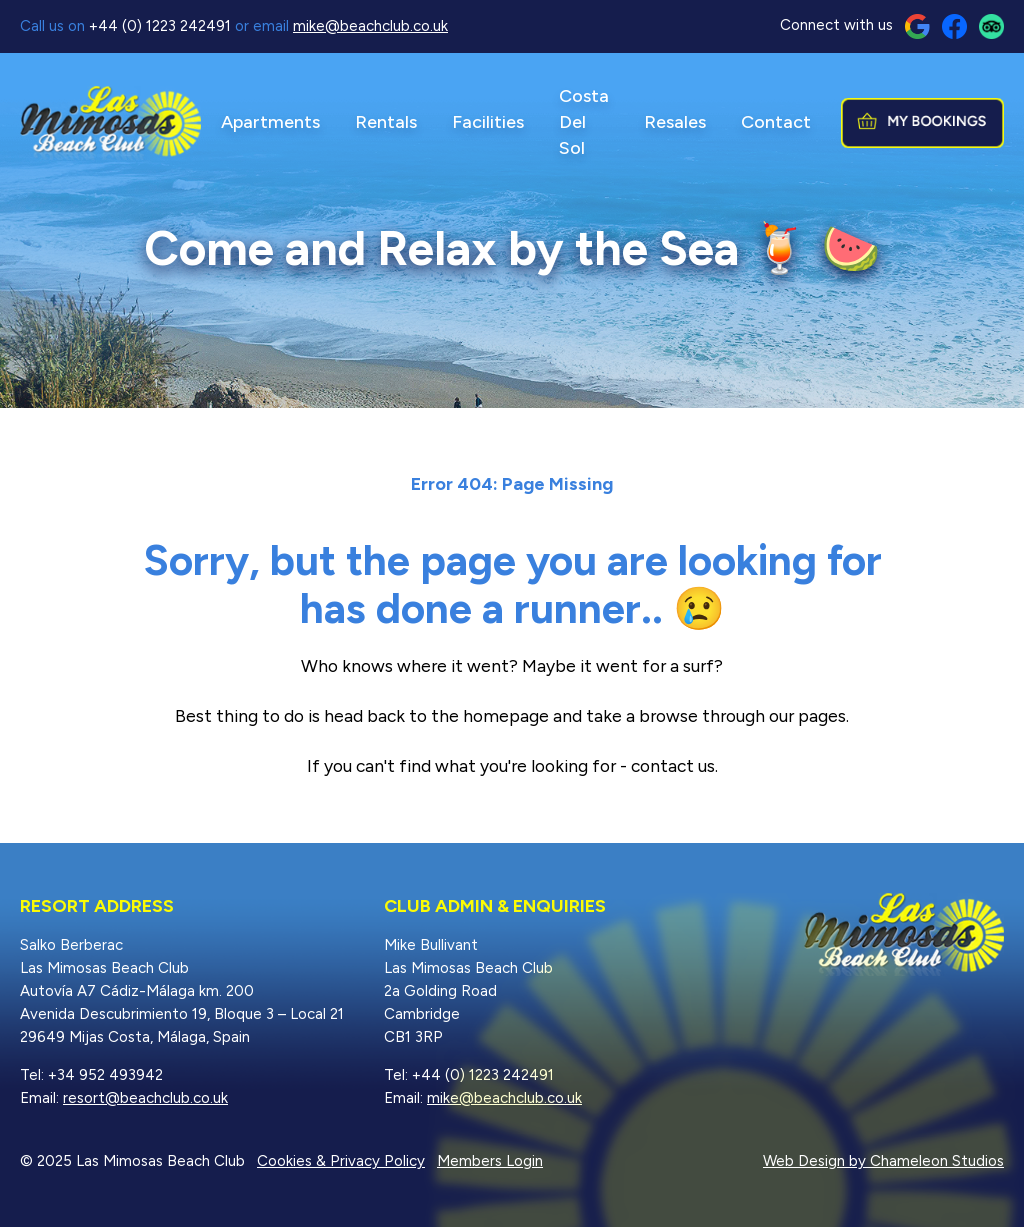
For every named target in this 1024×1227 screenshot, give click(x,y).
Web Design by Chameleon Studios (883, 1161)
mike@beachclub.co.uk (370, 26)
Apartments (270, 122)
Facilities (488, 122)
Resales (675, 122)
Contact (776, 122)
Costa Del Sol (584, 122)
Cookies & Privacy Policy (341, 1161)
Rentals (386, 122)
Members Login (490, 1161)
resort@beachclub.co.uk (145, 1098)
